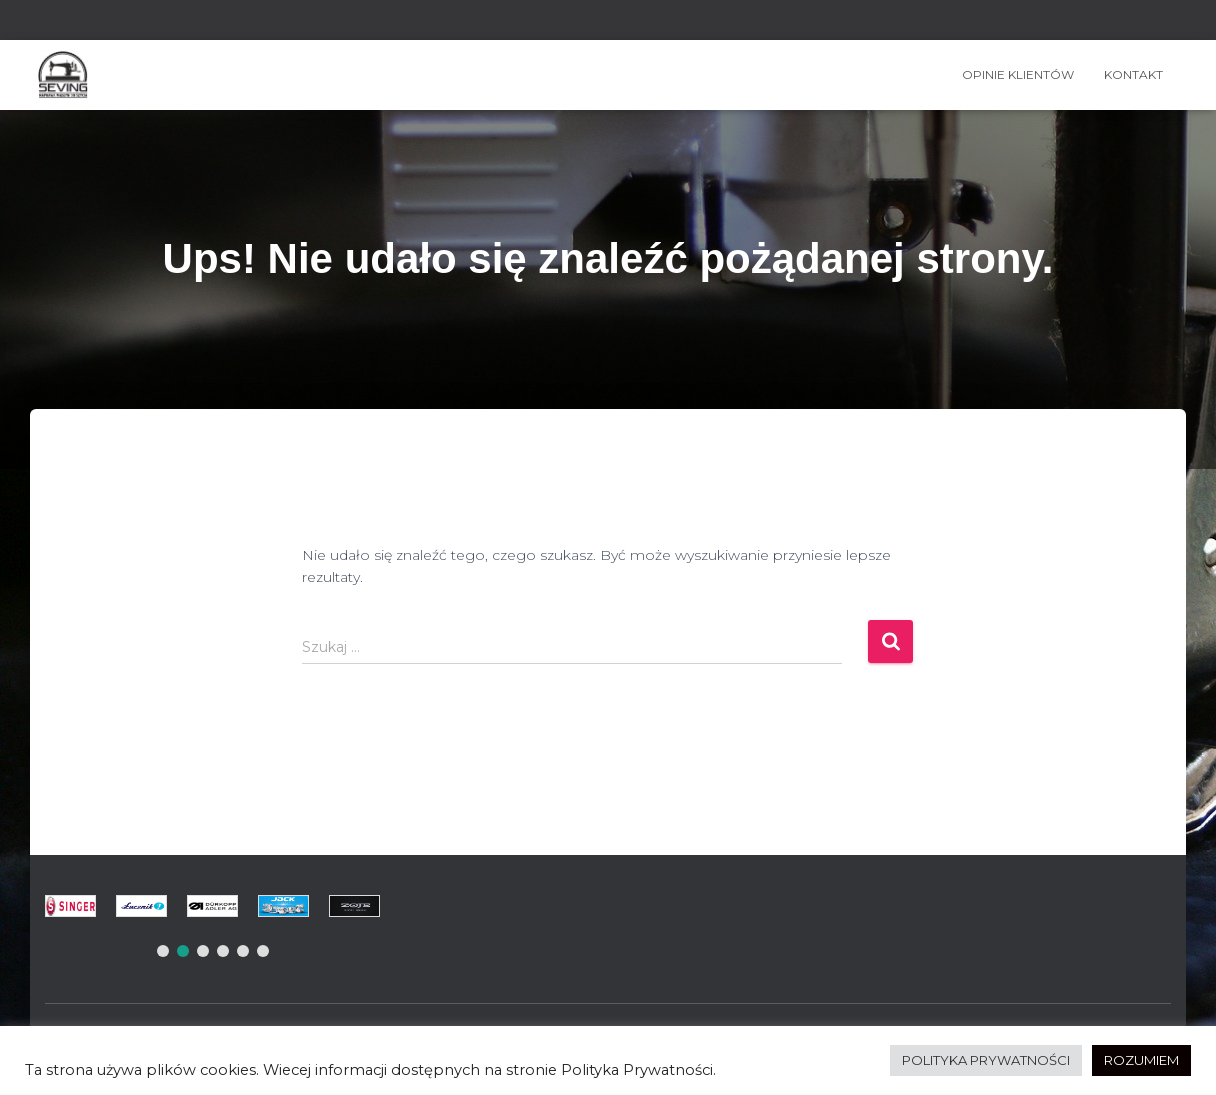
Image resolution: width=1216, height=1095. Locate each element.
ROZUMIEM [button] (1141, 1060)
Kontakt (1133, 74)
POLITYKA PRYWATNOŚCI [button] (986, 1060)
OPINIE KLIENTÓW (1018, 74)
